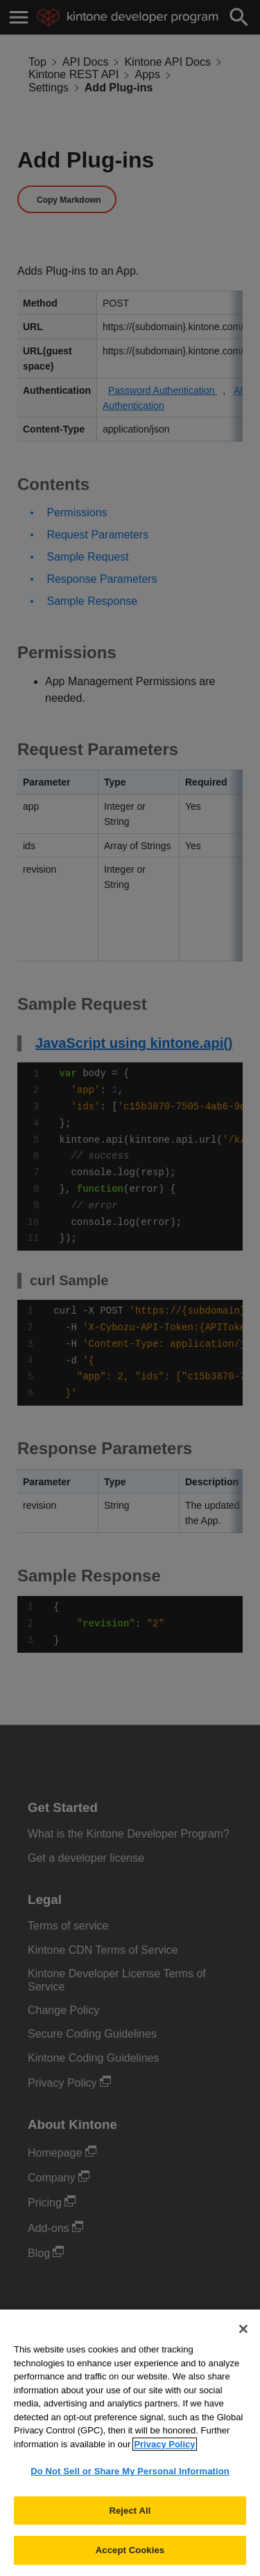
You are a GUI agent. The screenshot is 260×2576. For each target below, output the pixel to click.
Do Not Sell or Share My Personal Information (130, 2483)
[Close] (243, 2341)
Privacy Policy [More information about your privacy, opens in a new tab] (164, 2456)
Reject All (129, 2523)
